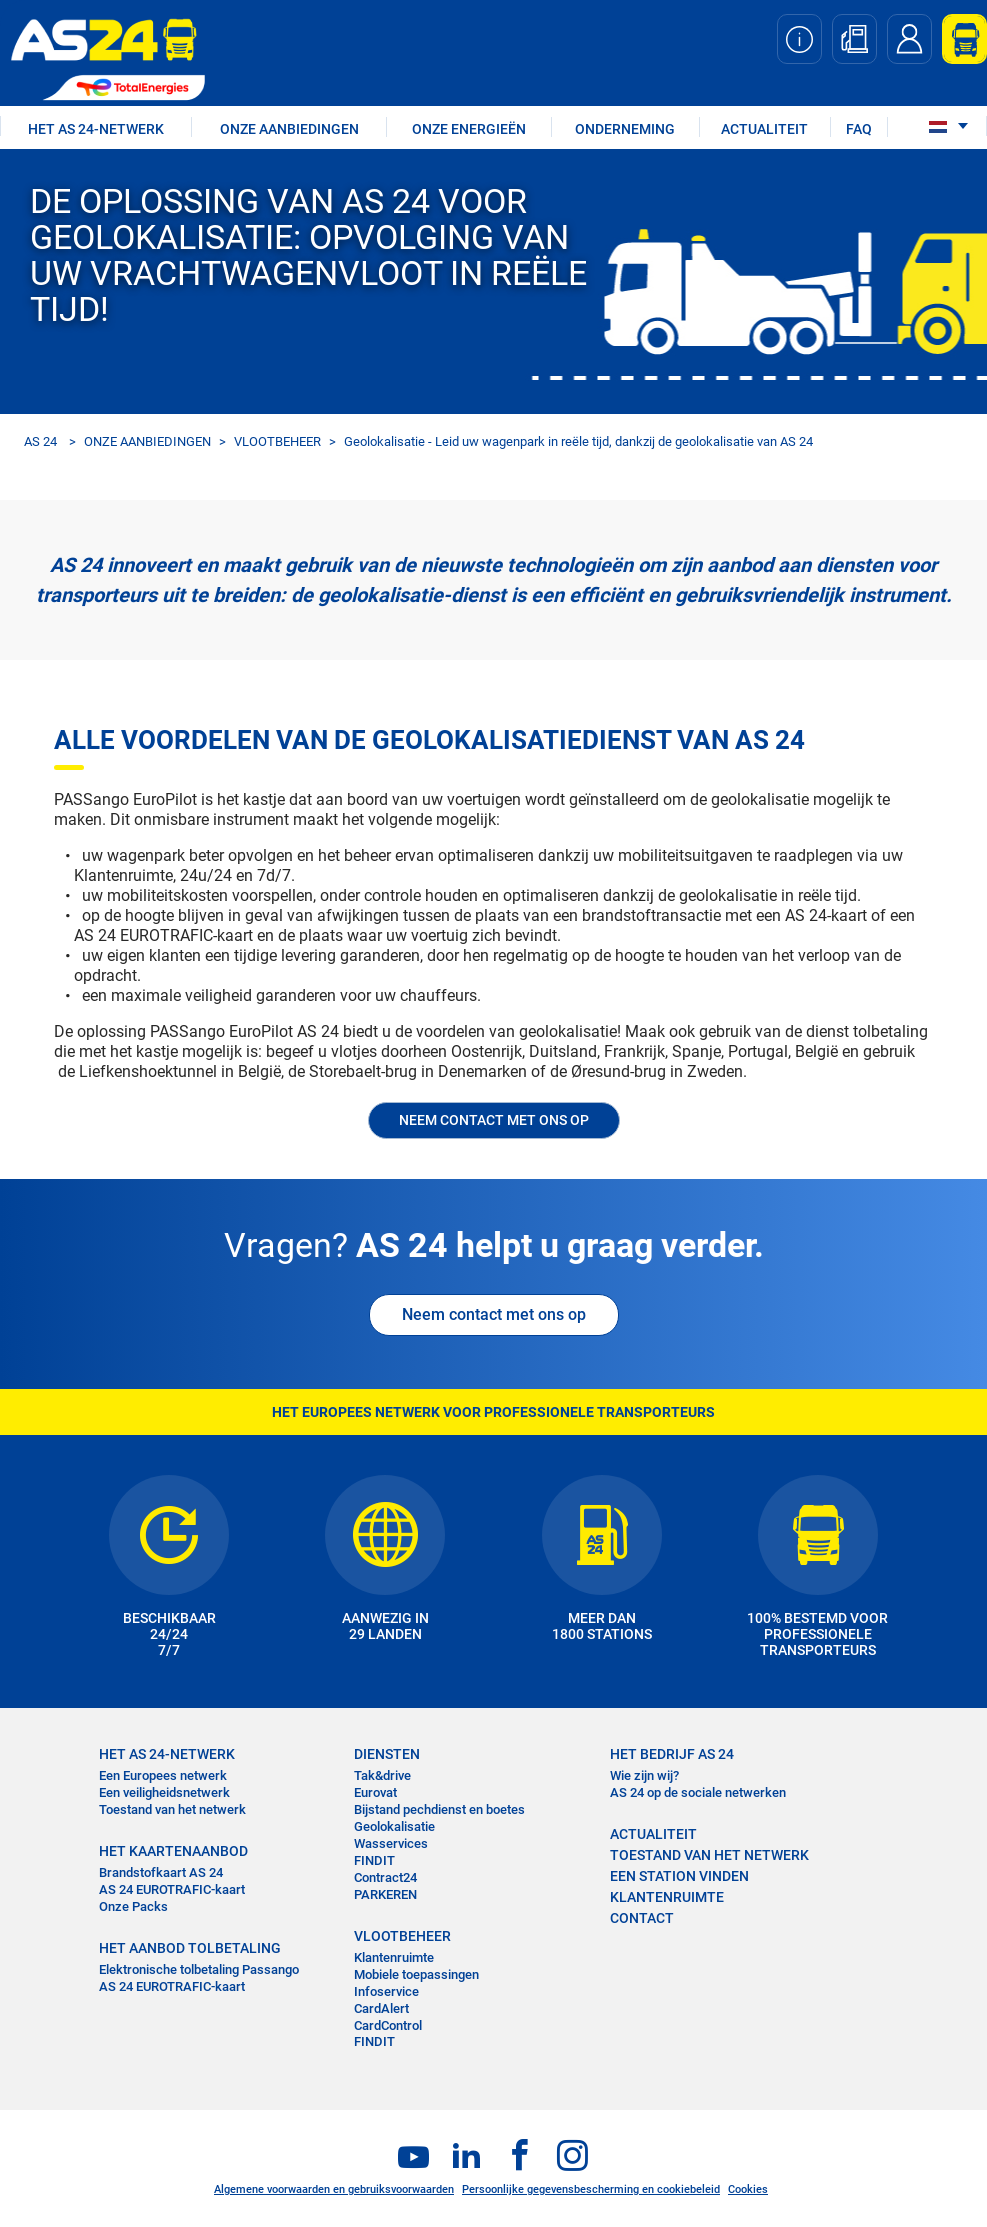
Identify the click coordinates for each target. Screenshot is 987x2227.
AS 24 (40, 441)
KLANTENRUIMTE (667, 1897)
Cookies (748, 2189)
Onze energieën (469, 129)
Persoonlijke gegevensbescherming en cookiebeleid (591, 2189)
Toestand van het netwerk (172, 1809)
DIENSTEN (387, 1754)
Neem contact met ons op (494, 1314)
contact (642, 1918)
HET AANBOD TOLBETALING (190, 1948)
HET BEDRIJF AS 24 (672, 1754)
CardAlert (381, 2008)
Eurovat (375, 1792)
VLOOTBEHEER (277, 441)
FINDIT (374, 1860)
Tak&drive (382, 1775)
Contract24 (385, 1877)
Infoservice (386, 1991)
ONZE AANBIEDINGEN (289, 129)
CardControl (388, 2025)
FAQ (859, 129)
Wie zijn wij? (644, 1775)
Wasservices (391, 1843)
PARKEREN (385, 1894)
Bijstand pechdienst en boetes (439, 1809)
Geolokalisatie (394, 1826)
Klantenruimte (394, 1957)
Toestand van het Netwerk (709, 1855)
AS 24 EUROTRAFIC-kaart (172, 1889)
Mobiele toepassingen (416, 1974)
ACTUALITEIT (764, 129)
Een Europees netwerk (163, 1775)
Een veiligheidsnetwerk (164, 1792)
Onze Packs (133, 1906)
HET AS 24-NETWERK (96, 129)
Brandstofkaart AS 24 (161, 1872)
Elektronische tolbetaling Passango (199, 1969)
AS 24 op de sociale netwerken (698, 1792)
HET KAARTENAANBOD (173, 1851)
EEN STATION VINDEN (679, 1876)
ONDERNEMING (625, 129)
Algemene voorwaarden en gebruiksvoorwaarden (334, 2189)
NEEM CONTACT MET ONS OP (494, 1120)
